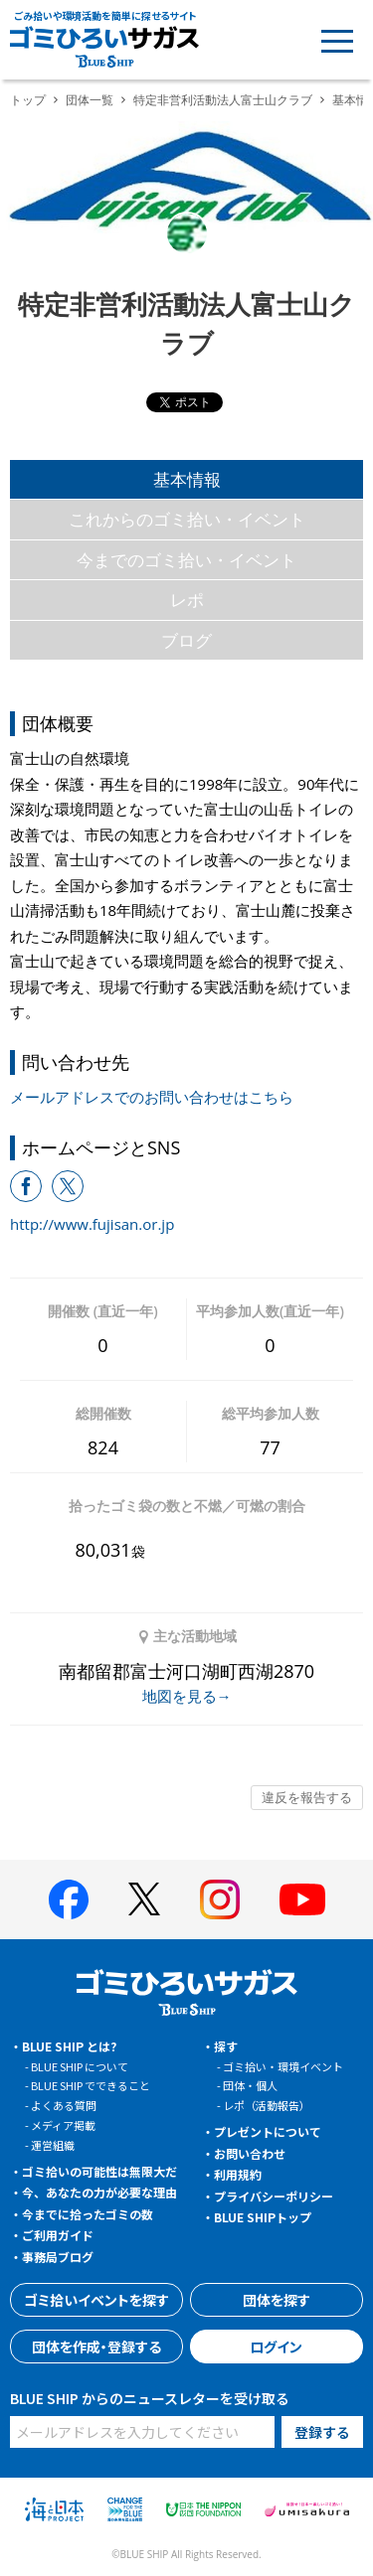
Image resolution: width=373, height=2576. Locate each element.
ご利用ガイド (57, 2234)
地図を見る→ (187, 1696)
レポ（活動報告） (266, 2105)
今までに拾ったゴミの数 (87, 2213)
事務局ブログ (57, 2256)
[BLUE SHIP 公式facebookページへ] (69, 1899)
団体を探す (276, 2300)
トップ (28, 99)
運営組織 (53, 2145)
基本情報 (187, 479)
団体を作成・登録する (96, 2346)
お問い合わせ (249, 2153)
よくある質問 (63, 2105)
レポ (187, 599)
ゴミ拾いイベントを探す (96, 2300)
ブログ (186, 640)
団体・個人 (250, 2085)
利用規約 (238, 2174)
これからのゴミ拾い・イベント (187, 519)
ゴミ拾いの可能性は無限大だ (99, 2171)
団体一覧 (89, 99)
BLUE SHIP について (79, 2066)
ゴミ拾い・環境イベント (283, 2066)
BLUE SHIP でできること (90, 2085)
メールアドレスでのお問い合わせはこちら (151, 1097)
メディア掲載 (63, 2125)
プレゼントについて (267, 2131)
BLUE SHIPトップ (262, 2216)
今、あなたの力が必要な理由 (99, 2192)
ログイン (276, 2346)
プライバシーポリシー (273, 2196)
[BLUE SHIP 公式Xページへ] (144, 1899)
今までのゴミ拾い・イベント (186, 559)
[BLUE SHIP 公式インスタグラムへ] (220, 1899)
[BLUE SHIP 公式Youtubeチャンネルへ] (302, 1899)
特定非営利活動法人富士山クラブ (222, 99)
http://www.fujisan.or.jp (92, 1224)
